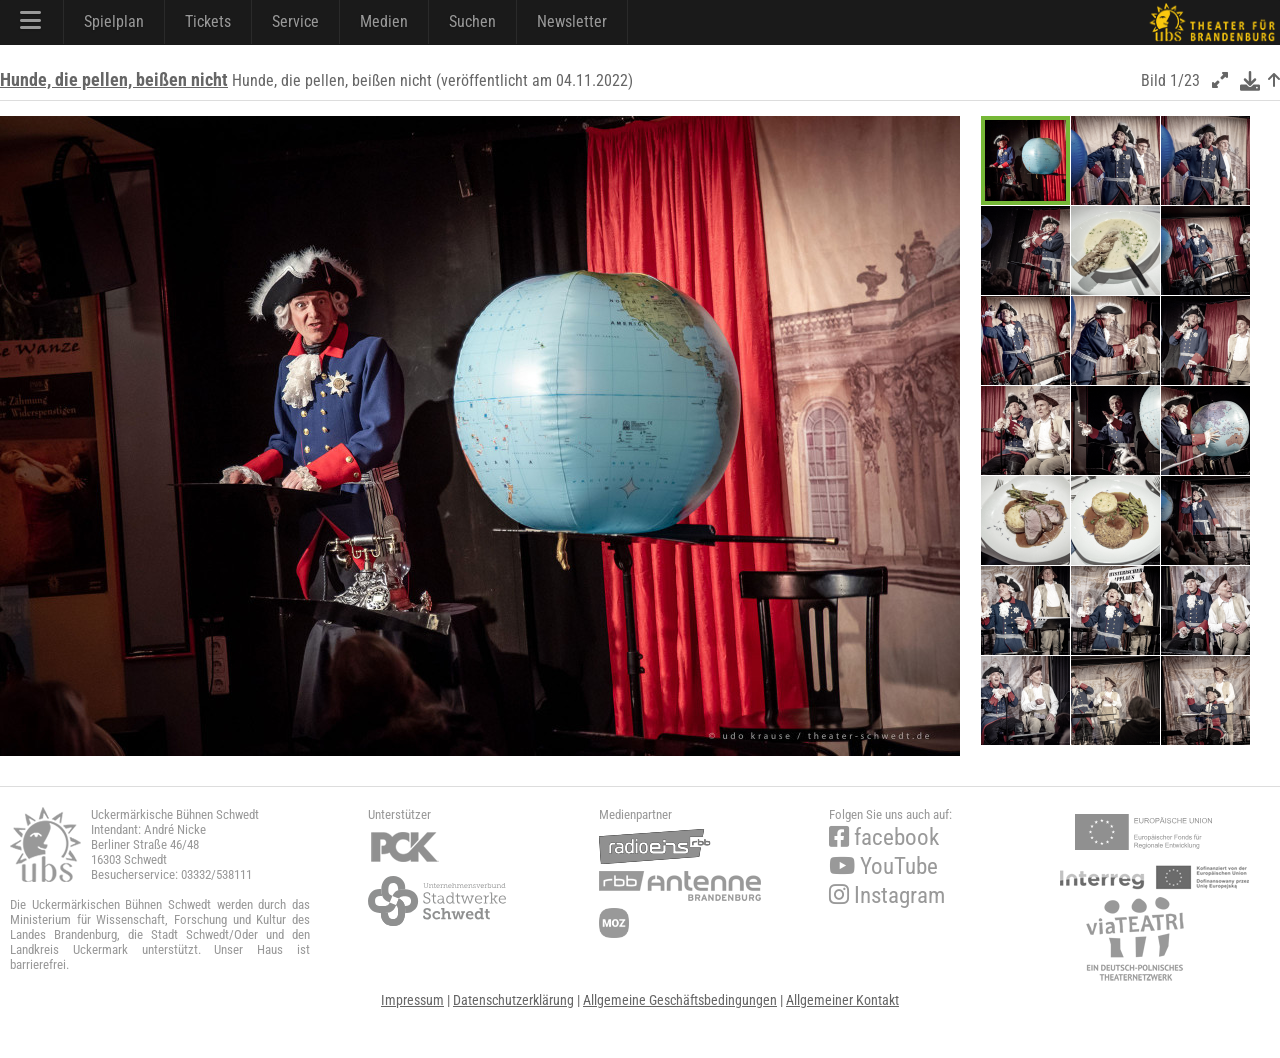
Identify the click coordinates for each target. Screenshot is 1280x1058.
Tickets (208, 21)
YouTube (883, 866)
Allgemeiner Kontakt (842, 1000)
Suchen (472, 21)
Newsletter (572, 21)
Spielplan (114, 21)
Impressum (412, 1000)
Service (295, 21)
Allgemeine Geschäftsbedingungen (680, 1000)
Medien (384, 21)
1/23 (1185, 80)
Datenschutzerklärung (513, 1000)
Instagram (887, 895)
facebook (884, 837)
